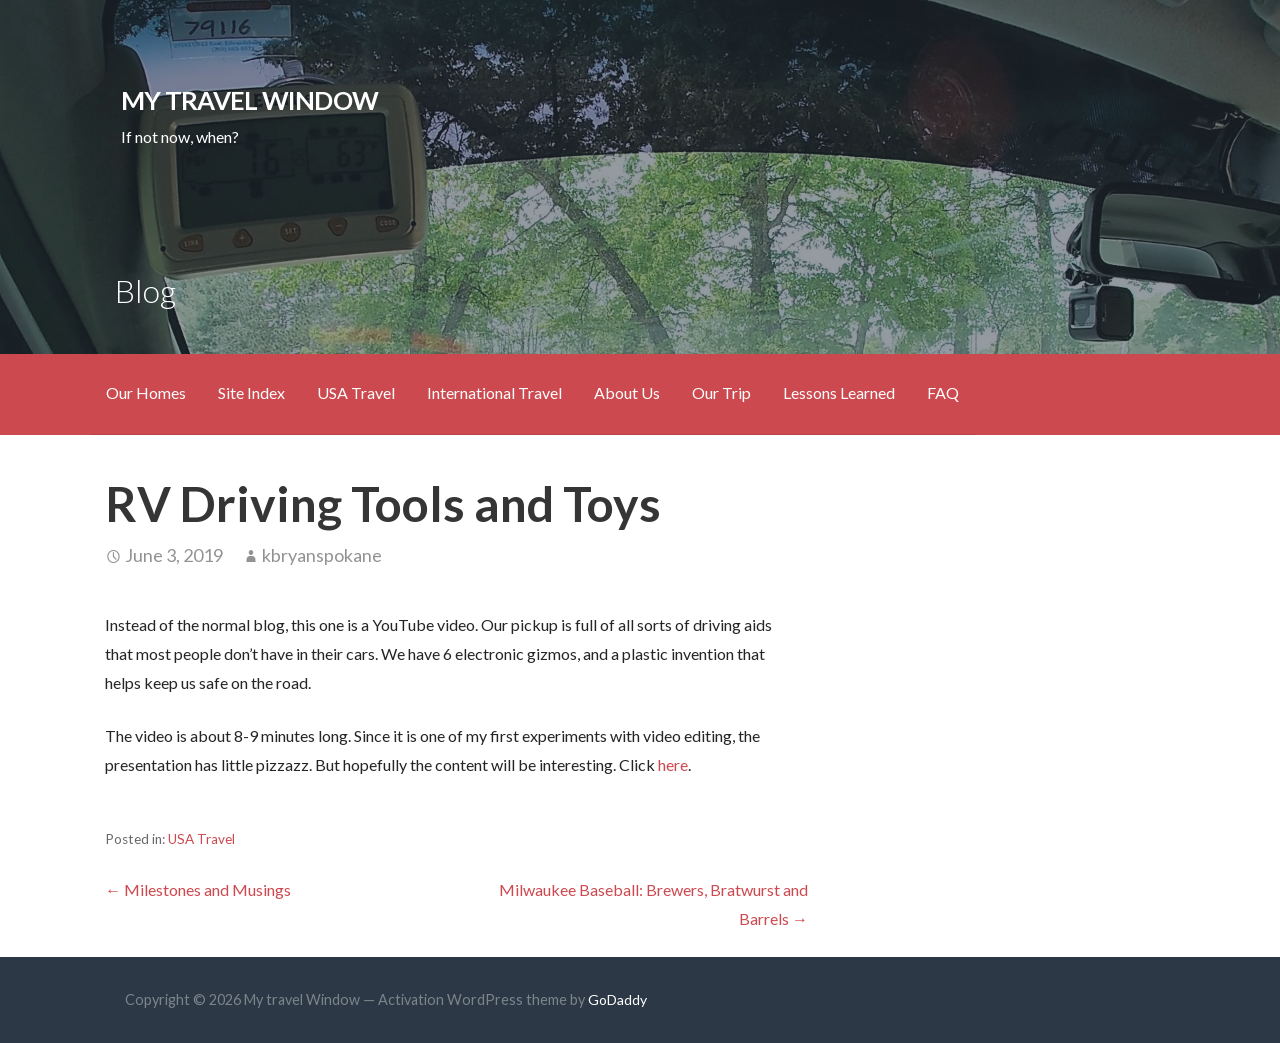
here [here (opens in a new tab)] (673, 764)
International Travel (494, 392)
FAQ (943, 392)
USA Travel (356, 392)
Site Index (251, 392)
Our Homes (146, 392)
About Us (627, 392)
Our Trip (721, 392)
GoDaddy (617, 999)
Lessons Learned (839, 392)
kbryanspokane (322, 555)
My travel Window (249, 100)
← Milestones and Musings (198, 889)
